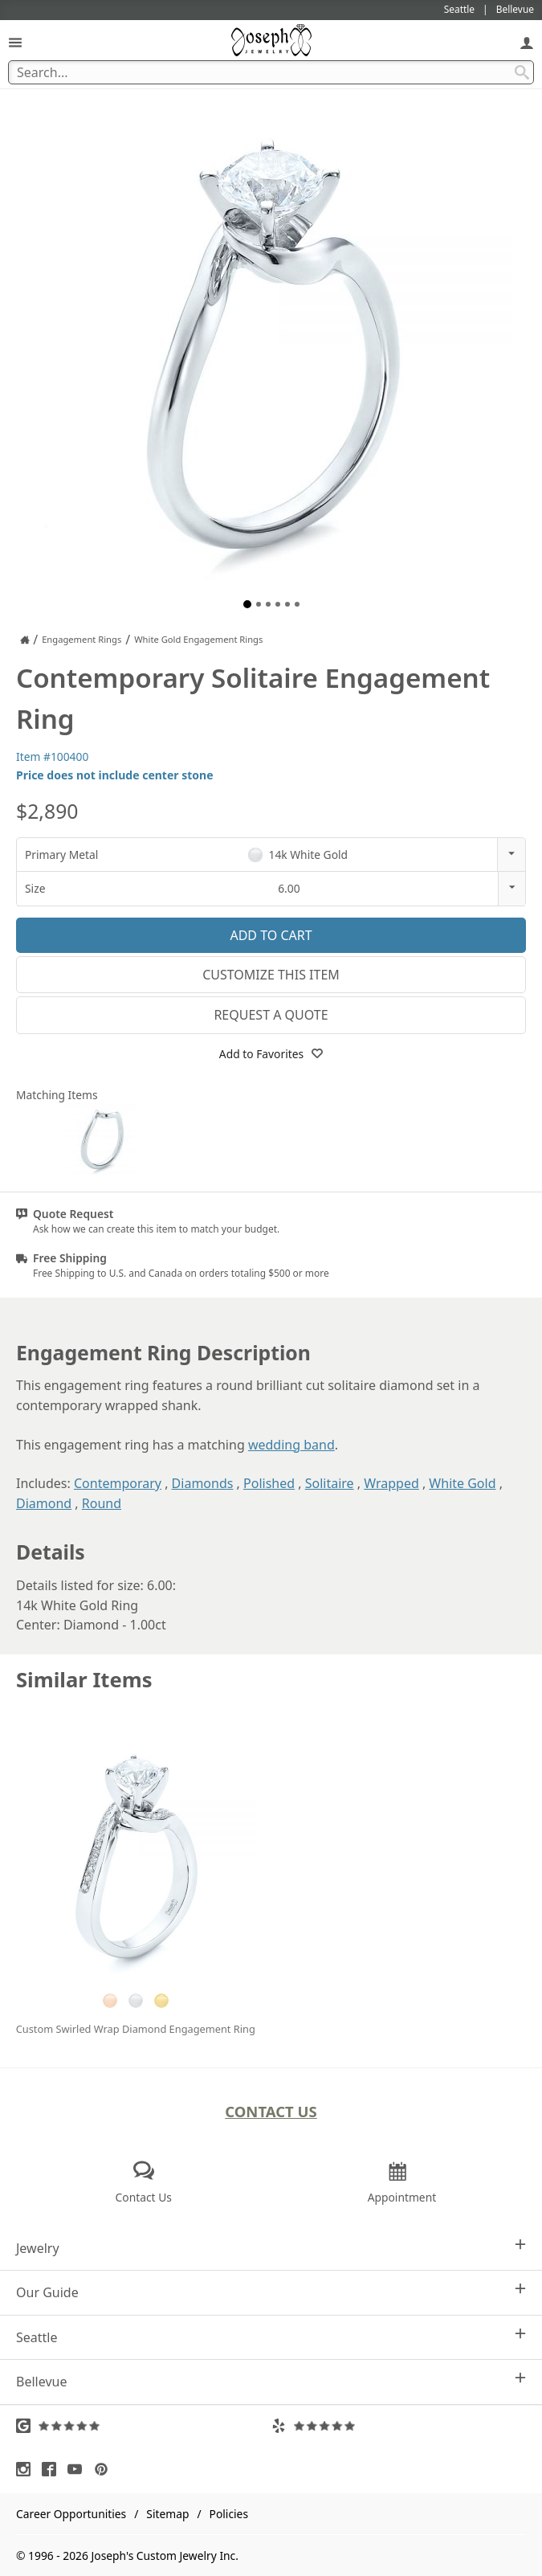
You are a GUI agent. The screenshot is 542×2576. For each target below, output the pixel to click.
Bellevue (271, 2381)
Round (101, 1503)
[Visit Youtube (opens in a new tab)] (78, 2469)
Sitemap (167, 2513)
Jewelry (271, 2248)
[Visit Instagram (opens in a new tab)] (27, 2469)
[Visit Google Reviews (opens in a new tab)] (143, 2426)
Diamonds (203, 1483)
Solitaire (329, 1483)
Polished (269, 1483)
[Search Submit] (522, 72)
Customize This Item (271, 974)
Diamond (43, 1503)
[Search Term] (271, 72)
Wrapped (391, 1483)
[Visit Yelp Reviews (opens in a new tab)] (399, 2426)
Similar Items (84, 1680)
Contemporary (117, 1483)
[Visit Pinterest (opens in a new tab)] (105, 2469)
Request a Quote (271, 1015)
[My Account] (527, 42)
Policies (229, 2513)
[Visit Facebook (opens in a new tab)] (53, 2469)
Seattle (271, 2337)
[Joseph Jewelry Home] (25, 639)
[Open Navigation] (15, 42)
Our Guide (271, 2292)
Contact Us (271, 2111)
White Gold (462, 1483)
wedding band (291, 1445)
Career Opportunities (71, 2513)
